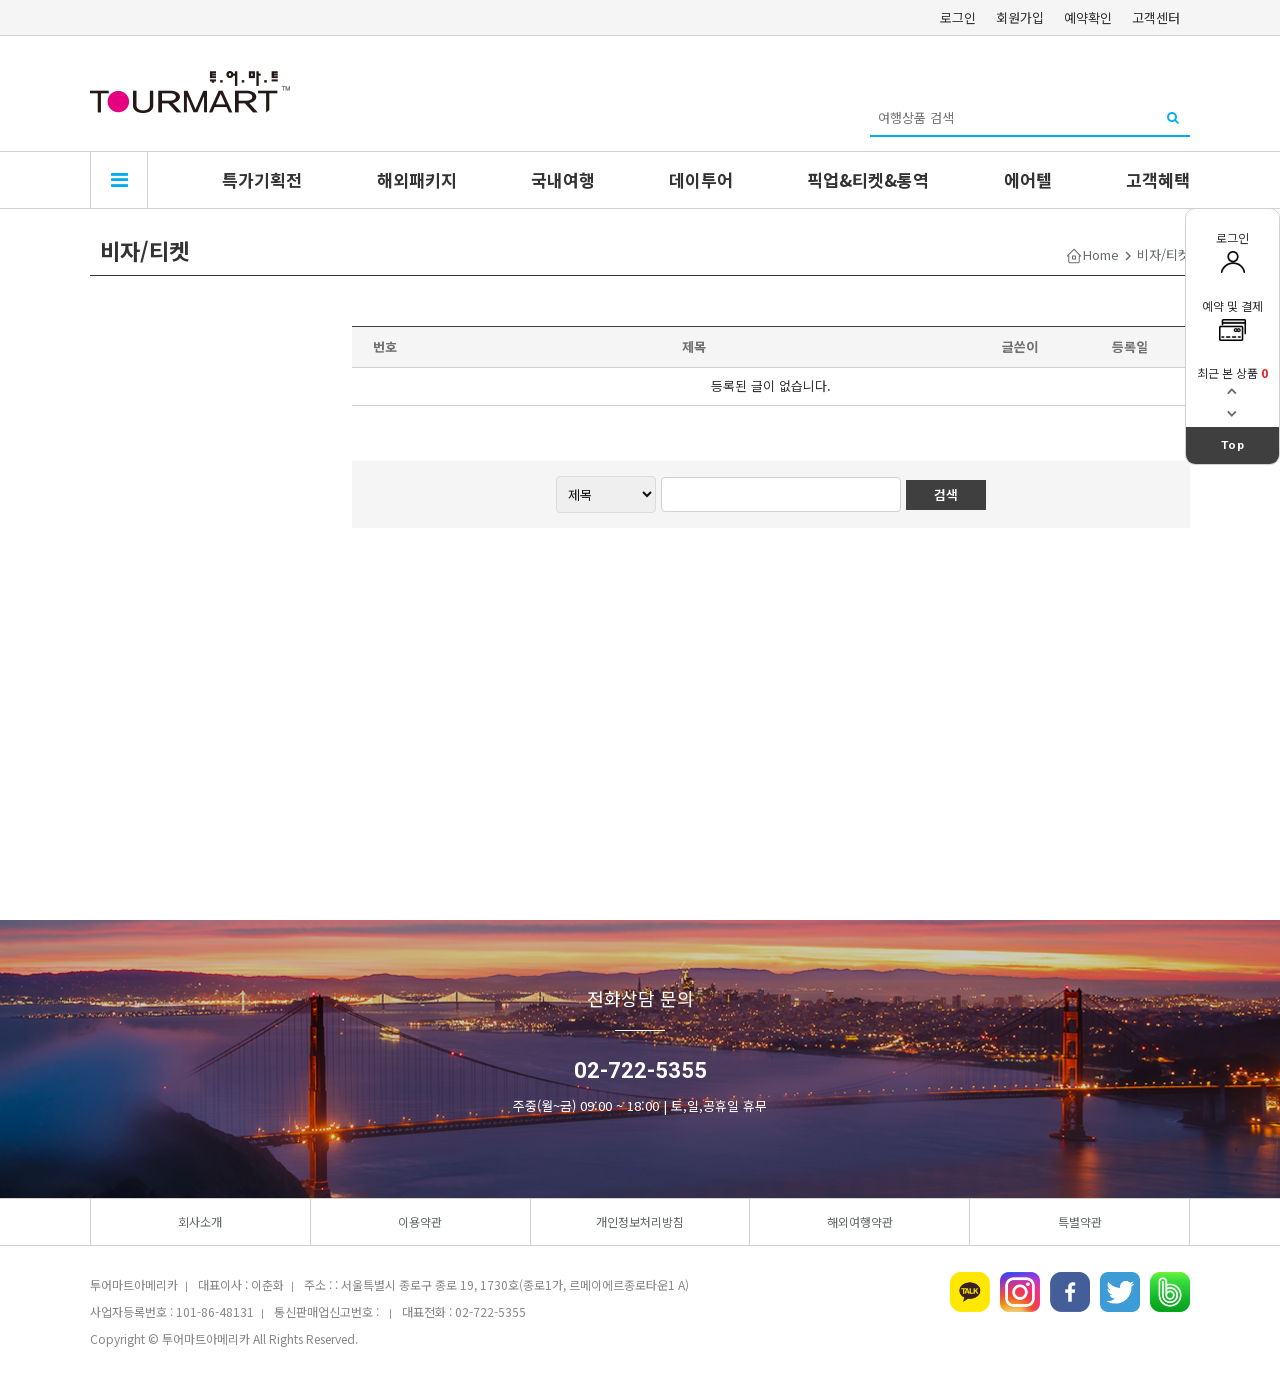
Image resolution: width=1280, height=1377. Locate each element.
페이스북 (1070, 1292)
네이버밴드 (1170, 1292)
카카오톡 (970, 1292)
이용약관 (420, 1221)
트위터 (1120, 1292)
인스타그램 (1020, 1292)
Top (1233, 445)
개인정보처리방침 (640, 1221)
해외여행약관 (860, 1221)
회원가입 (1020, 17)
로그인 (958, 17)
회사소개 (200, 1221)
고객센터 (1156, 17)
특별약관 (1080, 1221)
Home (1101, 254)
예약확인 (1088, 17)
